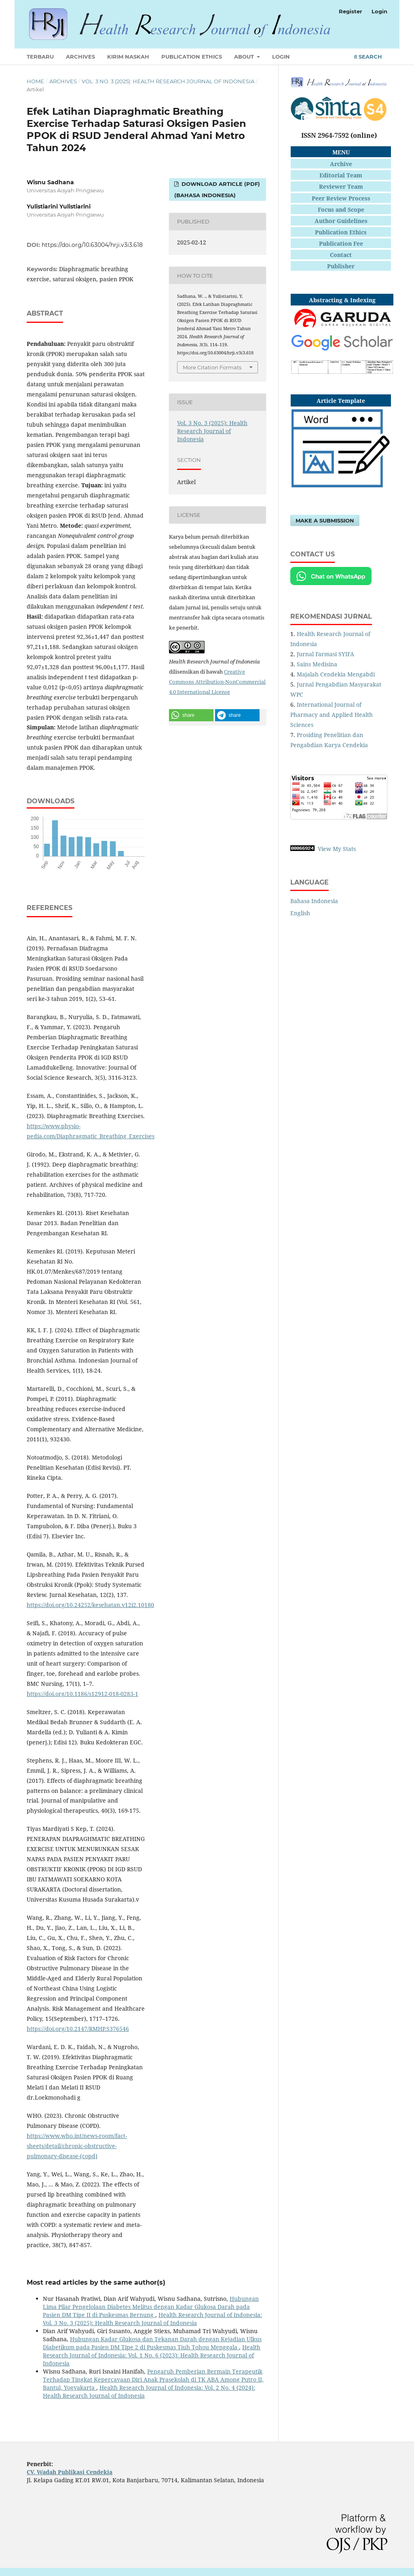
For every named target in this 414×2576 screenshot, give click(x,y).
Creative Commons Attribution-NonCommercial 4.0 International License (217, 681)
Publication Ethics (191, 56)
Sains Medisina (317, 664)
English (300, 913)
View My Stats (337, 849)
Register (350, 11)
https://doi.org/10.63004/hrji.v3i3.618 (92, 245)
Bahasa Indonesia (314, 901)
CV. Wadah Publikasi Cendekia (69, 2472)
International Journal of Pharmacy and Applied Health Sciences (331, 715)
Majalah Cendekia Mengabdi (336, 674)
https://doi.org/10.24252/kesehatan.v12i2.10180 (90, 1605)
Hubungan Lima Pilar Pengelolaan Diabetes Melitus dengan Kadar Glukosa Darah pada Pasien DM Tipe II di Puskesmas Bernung (151, 2307)
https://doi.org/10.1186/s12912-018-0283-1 (82, 1694)
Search (368, 56)
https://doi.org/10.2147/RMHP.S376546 (78, 2029)
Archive (341, 164)
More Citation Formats (212, 367)
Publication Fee (341, 243)
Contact (341, 255)
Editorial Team (340, 175)
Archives (80, 56)
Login (281, 56)
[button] (191, 715)
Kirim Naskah (128, 56)
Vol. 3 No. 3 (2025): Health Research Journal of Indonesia (168, 81)
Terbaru (40, 56)
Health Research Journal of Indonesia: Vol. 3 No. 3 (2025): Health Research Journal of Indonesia (152, 2319)
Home (35, 81)
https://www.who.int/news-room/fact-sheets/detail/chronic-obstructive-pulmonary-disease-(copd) (77, 2146)
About (245, 56)
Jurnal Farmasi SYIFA (325, 654)
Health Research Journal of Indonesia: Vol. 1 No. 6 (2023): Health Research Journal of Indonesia (151, 2355)
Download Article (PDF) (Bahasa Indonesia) (217, 189)
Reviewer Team (341, 186)
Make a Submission (325, 520)
